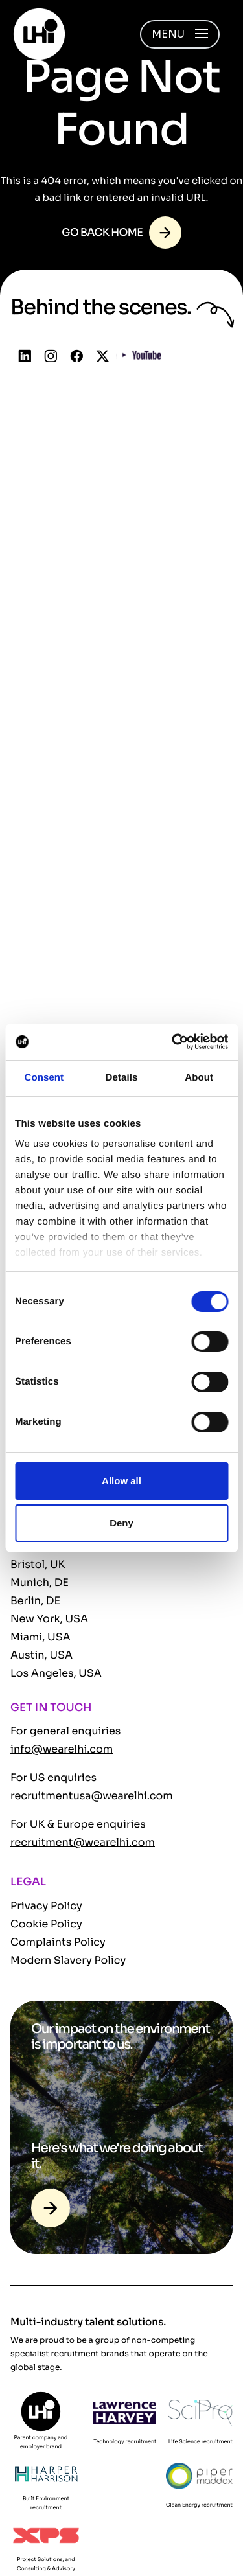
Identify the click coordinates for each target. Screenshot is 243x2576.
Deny (121, 1522)
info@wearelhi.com (61, 1749)
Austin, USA (41, 1655)
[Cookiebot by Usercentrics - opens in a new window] (173, 1041)
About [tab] (199, 1077)
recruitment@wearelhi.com (82, 1842)
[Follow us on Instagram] (51, 357)
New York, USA (49, 1619)
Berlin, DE (35, 1600)
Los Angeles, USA (56, 1673)
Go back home (102, 232)
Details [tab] (122, 1077)
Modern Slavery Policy (68, 1960)
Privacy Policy (46, 1906)
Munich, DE (39, 1582)
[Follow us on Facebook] (76, 357)
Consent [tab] (44, 1077)
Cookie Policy (46, 1924)
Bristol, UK (37, 1564)
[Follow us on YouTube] (142, 357)
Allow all (121, 1480)
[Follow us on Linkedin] (25, 357)
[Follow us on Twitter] (102, 357)
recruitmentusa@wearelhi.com (91, 1795)
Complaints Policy (58, 1942)
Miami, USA (40, 1637)
